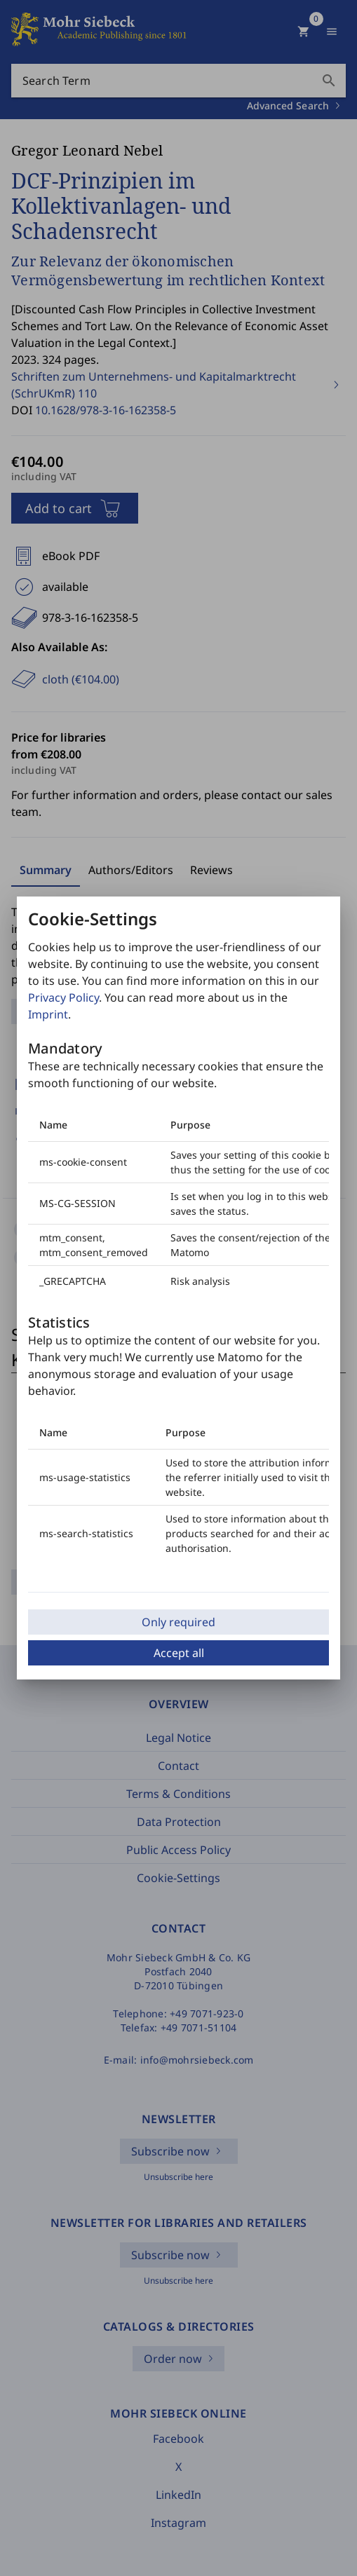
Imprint (48, 1014)
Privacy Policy (63, 997)
